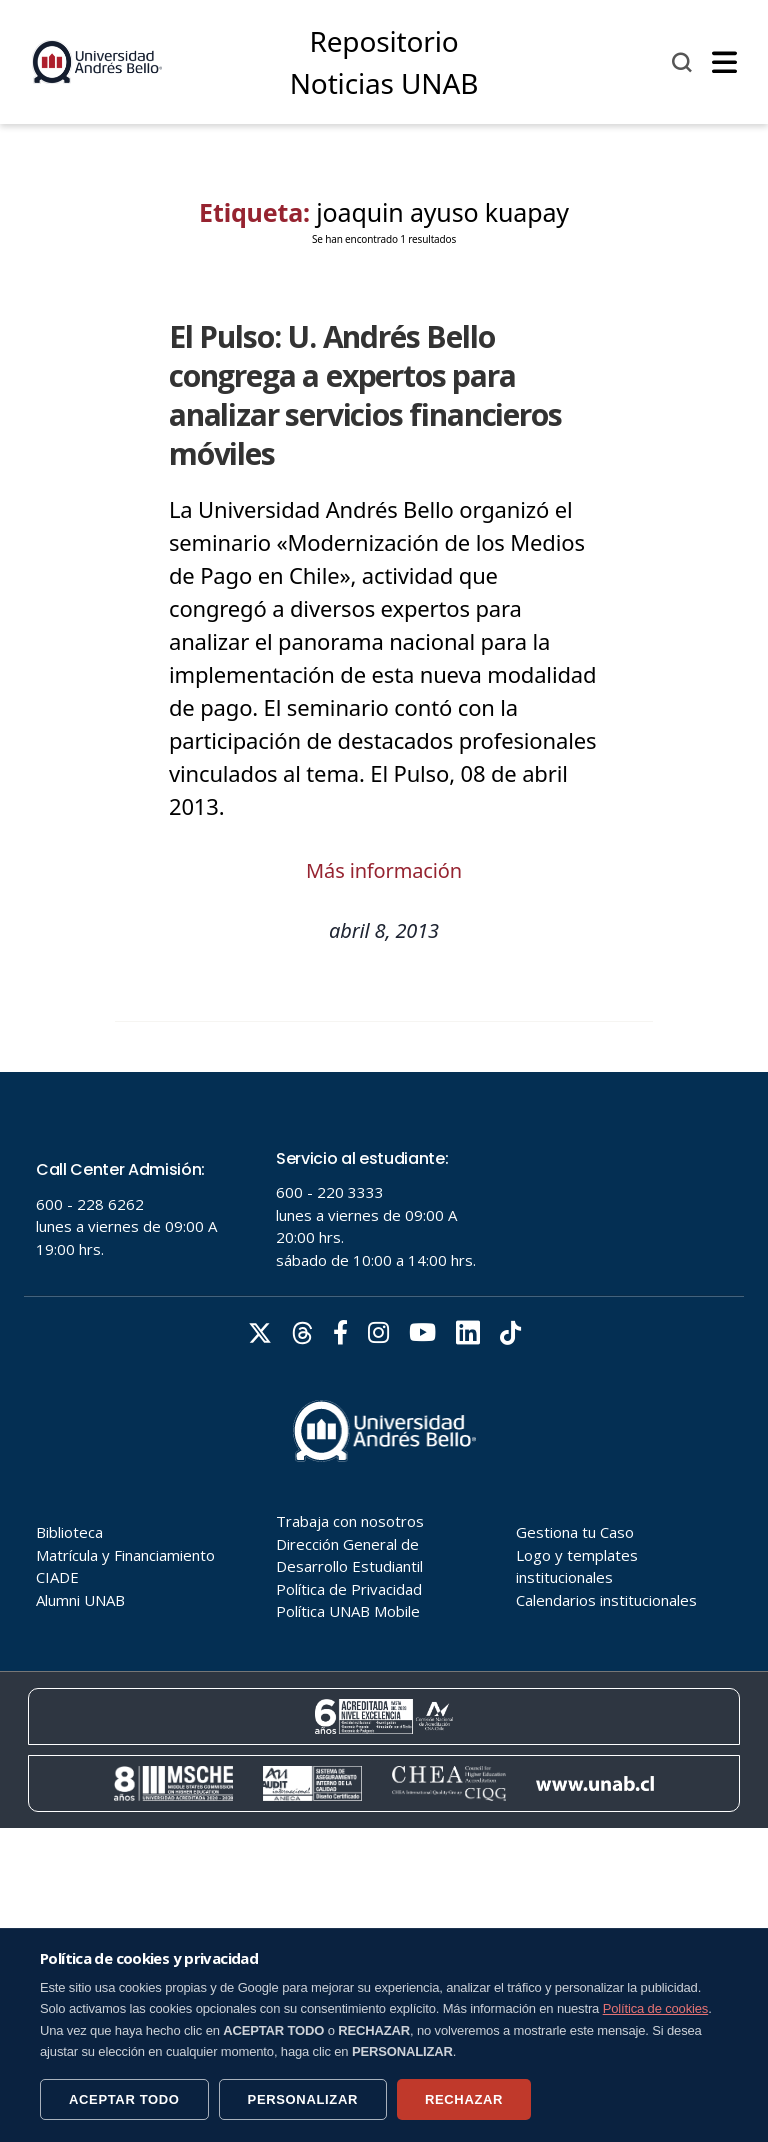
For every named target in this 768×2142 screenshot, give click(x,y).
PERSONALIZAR (303, 2099)
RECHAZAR (464, 2099)
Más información (384, 870)
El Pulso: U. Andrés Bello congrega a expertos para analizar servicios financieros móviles (365, 395)
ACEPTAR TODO (124, 2099)
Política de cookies (656, 2008)
